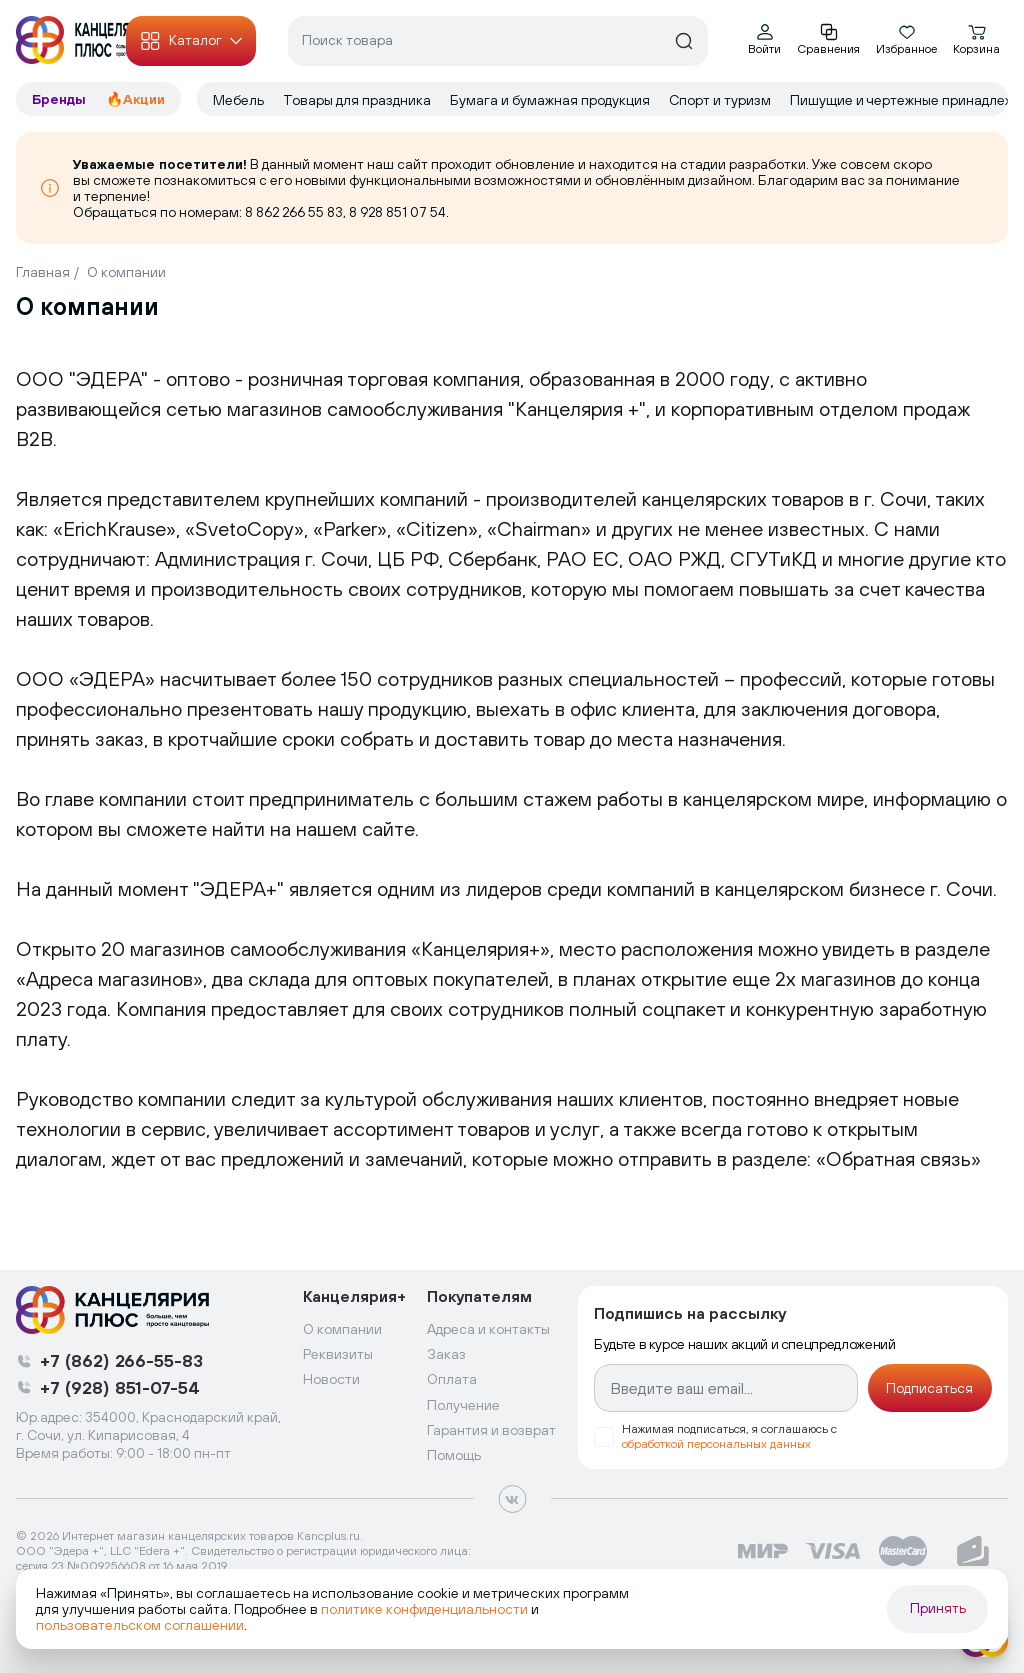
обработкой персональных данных (716, 1444)
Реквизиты (338, 1354)
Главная (43, 272)
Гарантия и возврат (491, 1430)
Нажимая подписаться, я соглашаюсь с (729, 1436)
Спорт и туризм (721, 100)
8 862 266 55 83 (294, 212)
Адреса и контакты (488, 1329)
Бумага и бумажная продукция (551, 100)
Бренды (61, 99)
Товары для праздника (358, 100)
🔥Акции (135, 99)
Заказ (446, 1354)
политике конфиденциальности (424, 1609)
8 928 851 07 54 (397, 212)
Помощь (454, 1455)
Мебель (240, 100)
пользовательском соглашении (140, 1625)
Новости (331, 1379)
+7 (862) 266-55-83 (121, 1360)
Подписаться (929, 1388)
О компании (126, 272)
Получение (463, 1405)
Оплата (452, 1379)
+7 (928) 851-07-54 (120, 1387)
